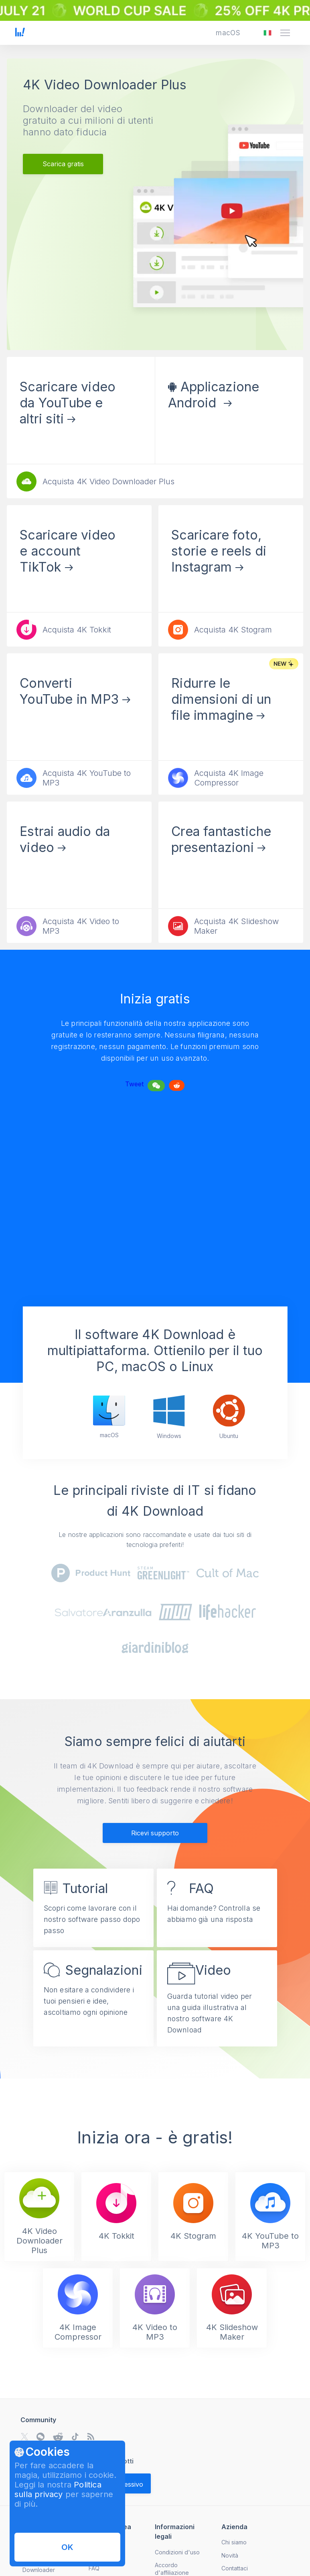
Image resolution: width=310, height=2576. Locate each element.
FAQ (94, 2568)
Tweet (134, 1084)
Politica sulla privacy (57, 2489)
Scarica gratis (63, 164)
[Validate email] (126, 2483)
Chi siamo (234, 2542)
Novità (229, 2555)
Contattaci (234, 2568)
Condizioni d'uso (177, 2552)
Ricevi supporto (155, 1833)
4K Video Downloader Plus (104, 85)
